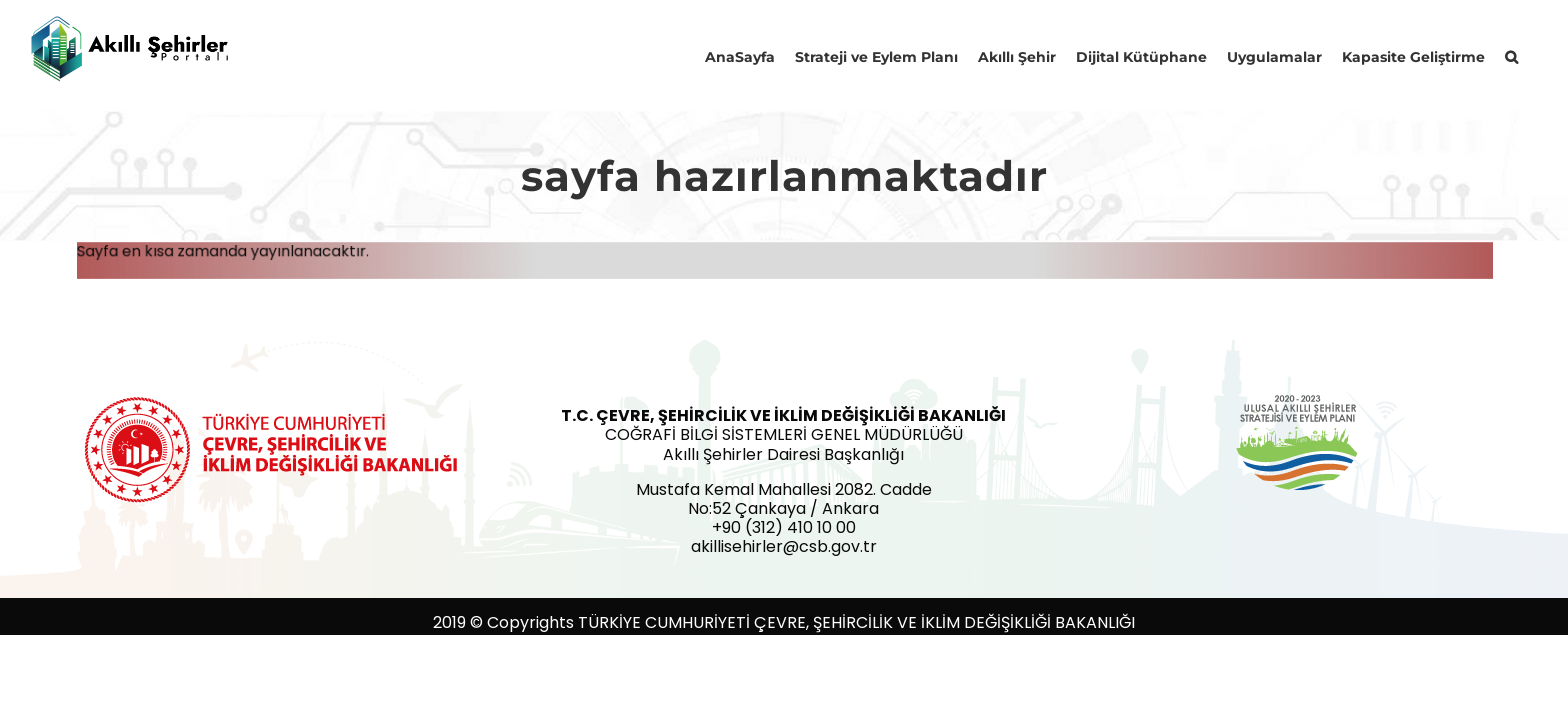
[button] (1531, 55)
